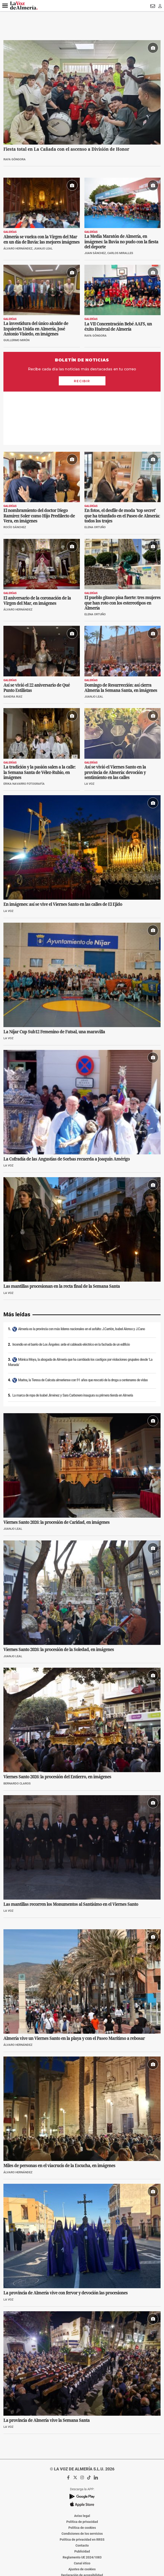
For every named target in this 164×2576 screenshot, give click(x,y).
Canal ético (82, 2510)
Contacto (82, 2492)
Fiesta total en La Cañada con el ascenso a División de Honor (66, 149)
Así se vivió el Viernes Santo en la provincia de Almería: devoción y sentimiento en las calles (115, 719)
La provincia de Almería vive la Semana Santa (46, 2366)
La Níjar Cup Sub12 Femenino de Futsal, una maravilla (54, 978)
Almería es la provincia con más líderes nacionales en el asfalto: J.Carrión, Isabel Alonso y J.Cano (81, 1275)
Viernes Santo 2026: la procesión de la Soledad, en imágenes (58, 1596)
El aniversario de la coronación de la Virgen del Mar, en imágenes (37, 547)
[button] (5, 5)
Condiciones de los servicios (82, 2480)
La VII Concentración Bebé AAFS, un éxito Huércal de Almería (118, 326)
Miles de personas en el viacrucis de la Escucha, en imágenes (59, 2112)
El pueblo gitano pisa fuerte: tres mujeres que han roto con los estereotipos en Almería (122, 549)
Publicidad (82, 2498)
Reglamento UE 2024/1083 (82, 2504)
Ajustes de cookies (82, 2516)
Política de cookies (82, 2474)
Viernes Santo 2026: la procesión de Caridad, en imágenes (56, 1468)
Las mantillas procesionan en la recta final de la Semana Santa (61, 1232)
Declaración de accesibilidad (82, 2522)
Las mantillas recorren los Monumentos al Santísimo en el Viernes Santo (70, 1850)
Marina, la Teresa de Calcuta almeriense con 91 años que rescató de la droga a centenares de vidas (83, 1326)
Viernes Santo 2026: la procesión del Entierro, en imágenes (57, 1723)
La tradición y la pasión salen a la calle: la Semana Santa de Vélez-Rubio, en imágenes (39, 719)
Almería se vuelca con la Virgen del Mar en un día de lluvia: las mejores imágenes (41, 239)
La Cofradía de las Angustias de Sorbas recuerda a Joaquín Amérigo (66, 1105)
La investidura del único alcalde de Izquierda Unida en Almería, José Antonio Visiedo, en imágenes (35, 329)
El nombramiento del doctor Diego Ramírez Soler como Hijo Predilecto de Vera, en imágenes (39, 462)
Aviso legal (82, 2462)
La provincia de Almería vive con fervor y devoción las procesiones (65, 2239)
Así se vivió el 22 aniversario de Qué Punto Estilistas (36, 634)
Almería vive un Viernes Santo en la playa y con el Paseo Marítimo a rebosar (74, 1984)
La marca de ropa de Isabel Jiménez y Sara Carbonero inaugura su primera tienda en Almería (72, 1342)
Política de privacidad (82, 2468)
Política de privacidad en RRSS (82, 2486)
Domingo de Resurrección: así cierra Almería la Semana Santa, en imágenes (120, 634)
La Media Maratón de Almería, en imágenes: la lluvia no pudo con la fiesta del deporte (121, 241)
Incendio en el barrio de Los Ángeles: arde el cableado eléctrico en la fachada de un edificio (71, 1291)
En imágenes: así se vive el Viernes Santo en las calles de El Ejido (62, 850)
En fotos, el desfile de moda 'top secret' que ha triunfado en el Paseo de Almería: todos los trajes (122, 462)
